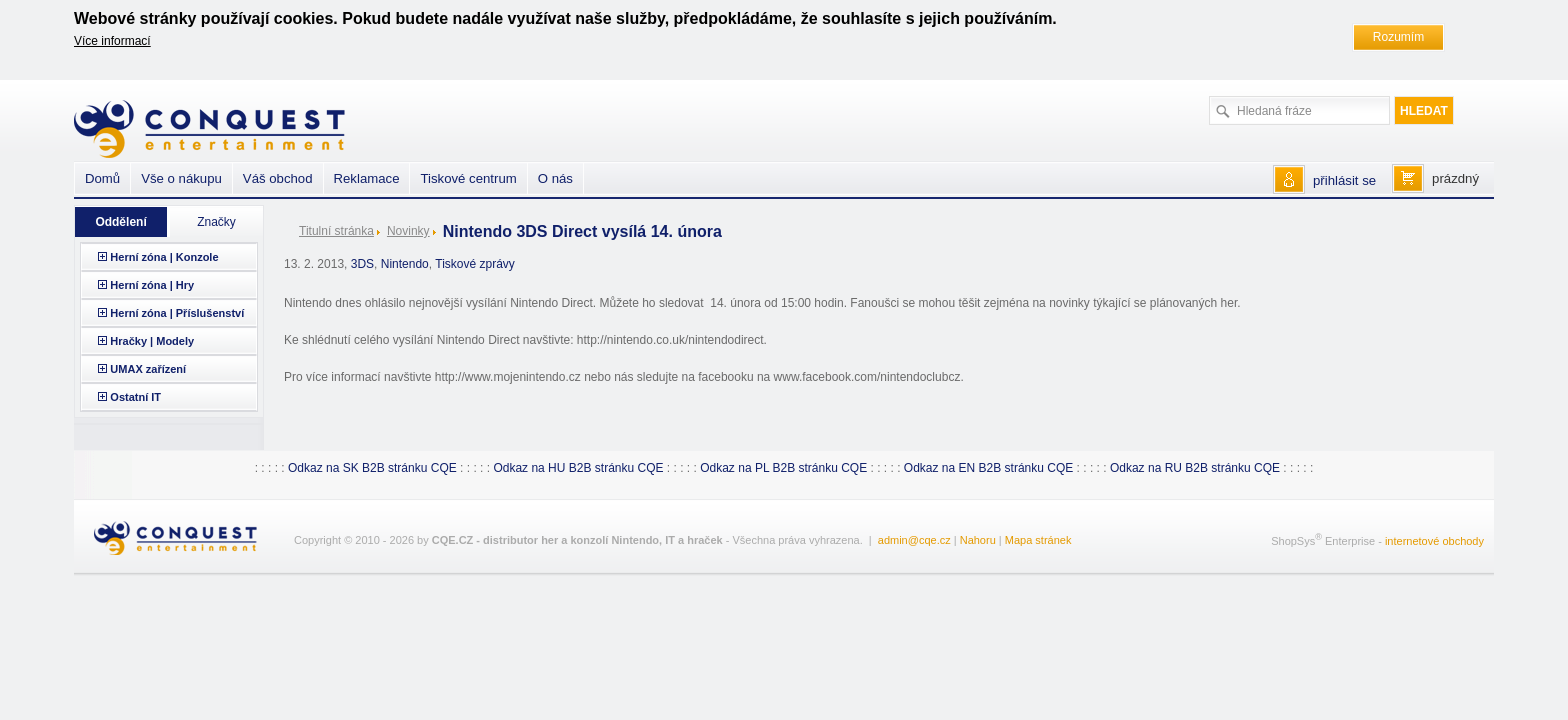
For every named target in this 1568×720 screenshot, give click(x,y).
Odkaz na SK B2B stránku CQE (372, 468)
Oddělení (120, 222)
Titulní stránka (336, 231)
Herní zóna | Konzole (164, 257)
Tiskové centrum (468, 178)
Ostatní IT (135, 397)
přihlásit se (1344, 180)
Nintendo (405, 264)
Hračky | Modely (152, 341)
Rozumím (1398, 37)
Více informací (112, 41)
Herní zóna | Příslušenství (177, 313)
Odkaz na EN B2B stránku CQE (988, 468)
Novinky (408, 231)
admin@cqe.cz (914, 540)
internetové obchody (1434, 541)
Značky (216, 222)
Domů (102, 178)
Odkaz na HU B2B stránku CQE (578, 468)
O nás (555, 178)
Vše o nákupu (181, 178)
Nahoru (978, 540)
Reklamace (367, 178)
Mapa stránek (1038, 540)
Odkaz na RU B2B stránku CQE (1195, 468)
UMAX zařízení (148, 369)
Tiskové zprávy (475, 264)
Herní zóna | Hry (152, 285)
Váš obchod (278, 178)
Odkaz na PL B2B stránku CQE (783, 468)
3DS (362, 264)
